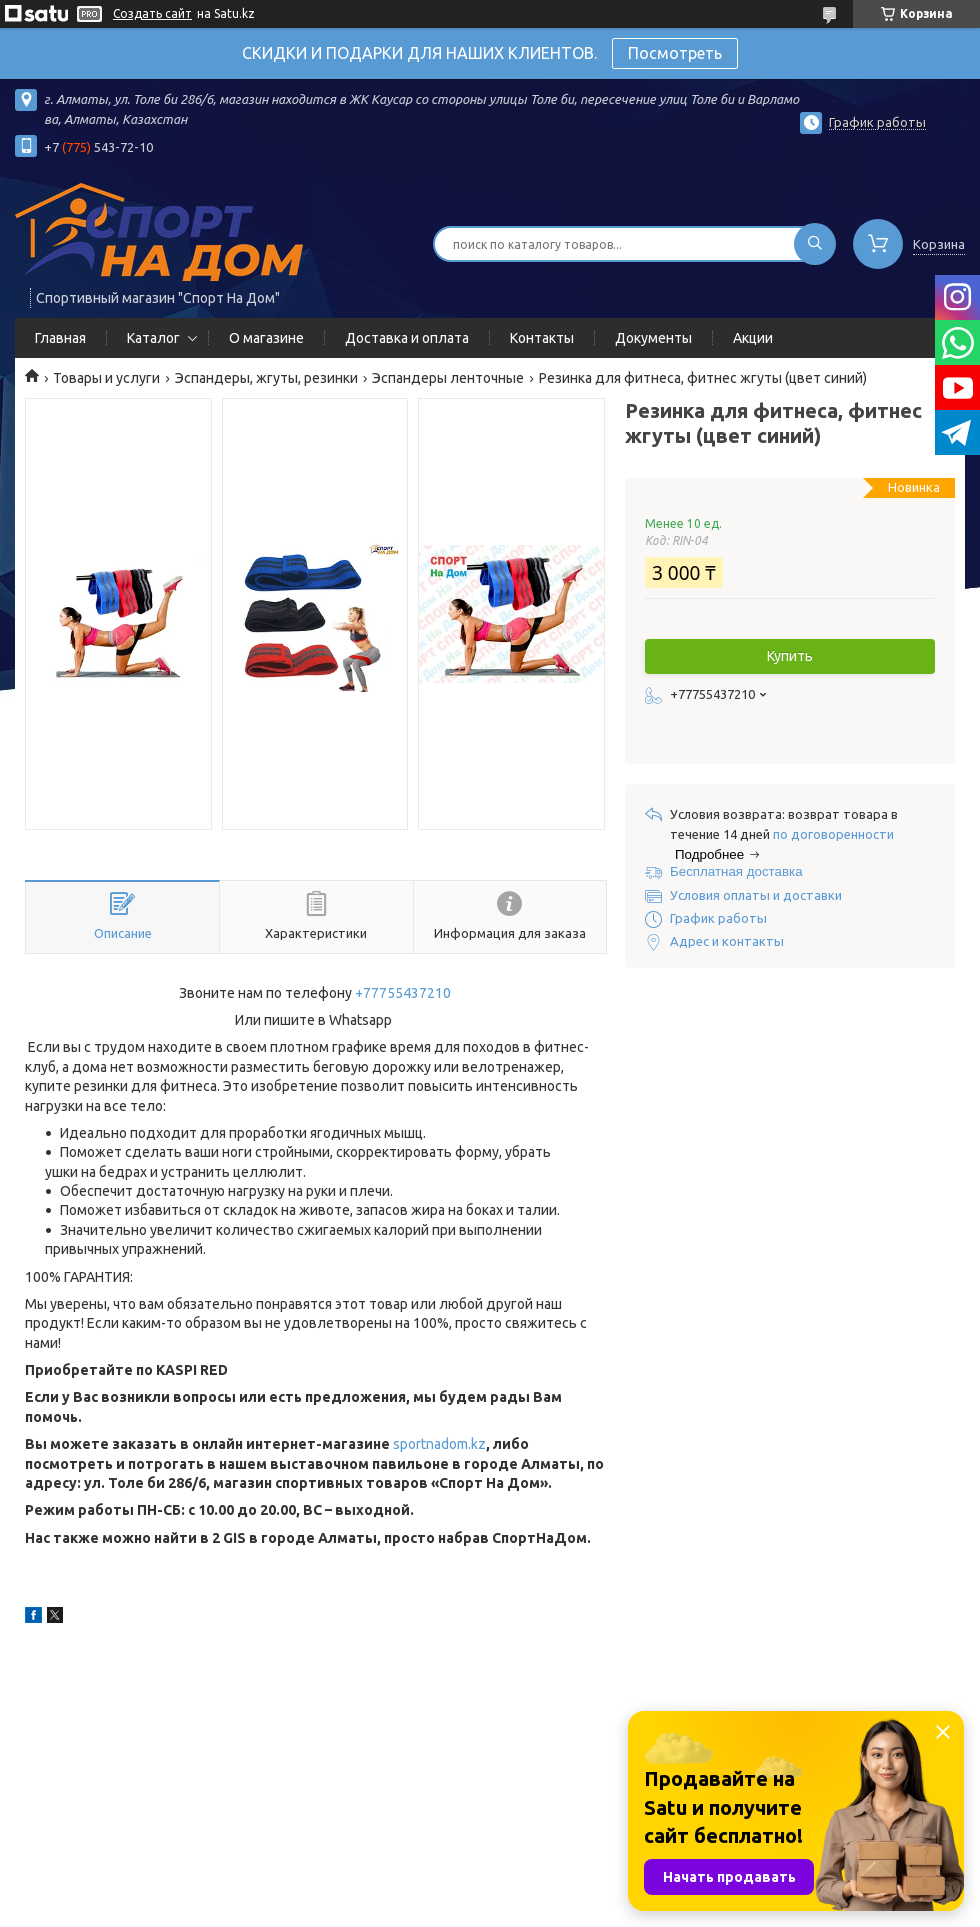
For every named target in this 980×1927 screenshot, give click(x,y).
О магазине (266, 338)
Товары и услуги (106, 378)
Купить (790, 656)
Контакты (542, 338)
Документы (653, 338)
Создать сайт (152, 13)
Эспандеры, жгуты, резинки (266, 378)
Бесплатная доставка (736, 871)
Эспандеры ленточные (448, 378)
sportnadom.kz (439, 1444)
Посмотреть (675, 53)
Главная (60, 338)
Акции (753, 338)
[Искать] (815, 244)
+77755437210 (403, 993)
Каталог (153, 338)
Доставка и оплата (407, 338)
